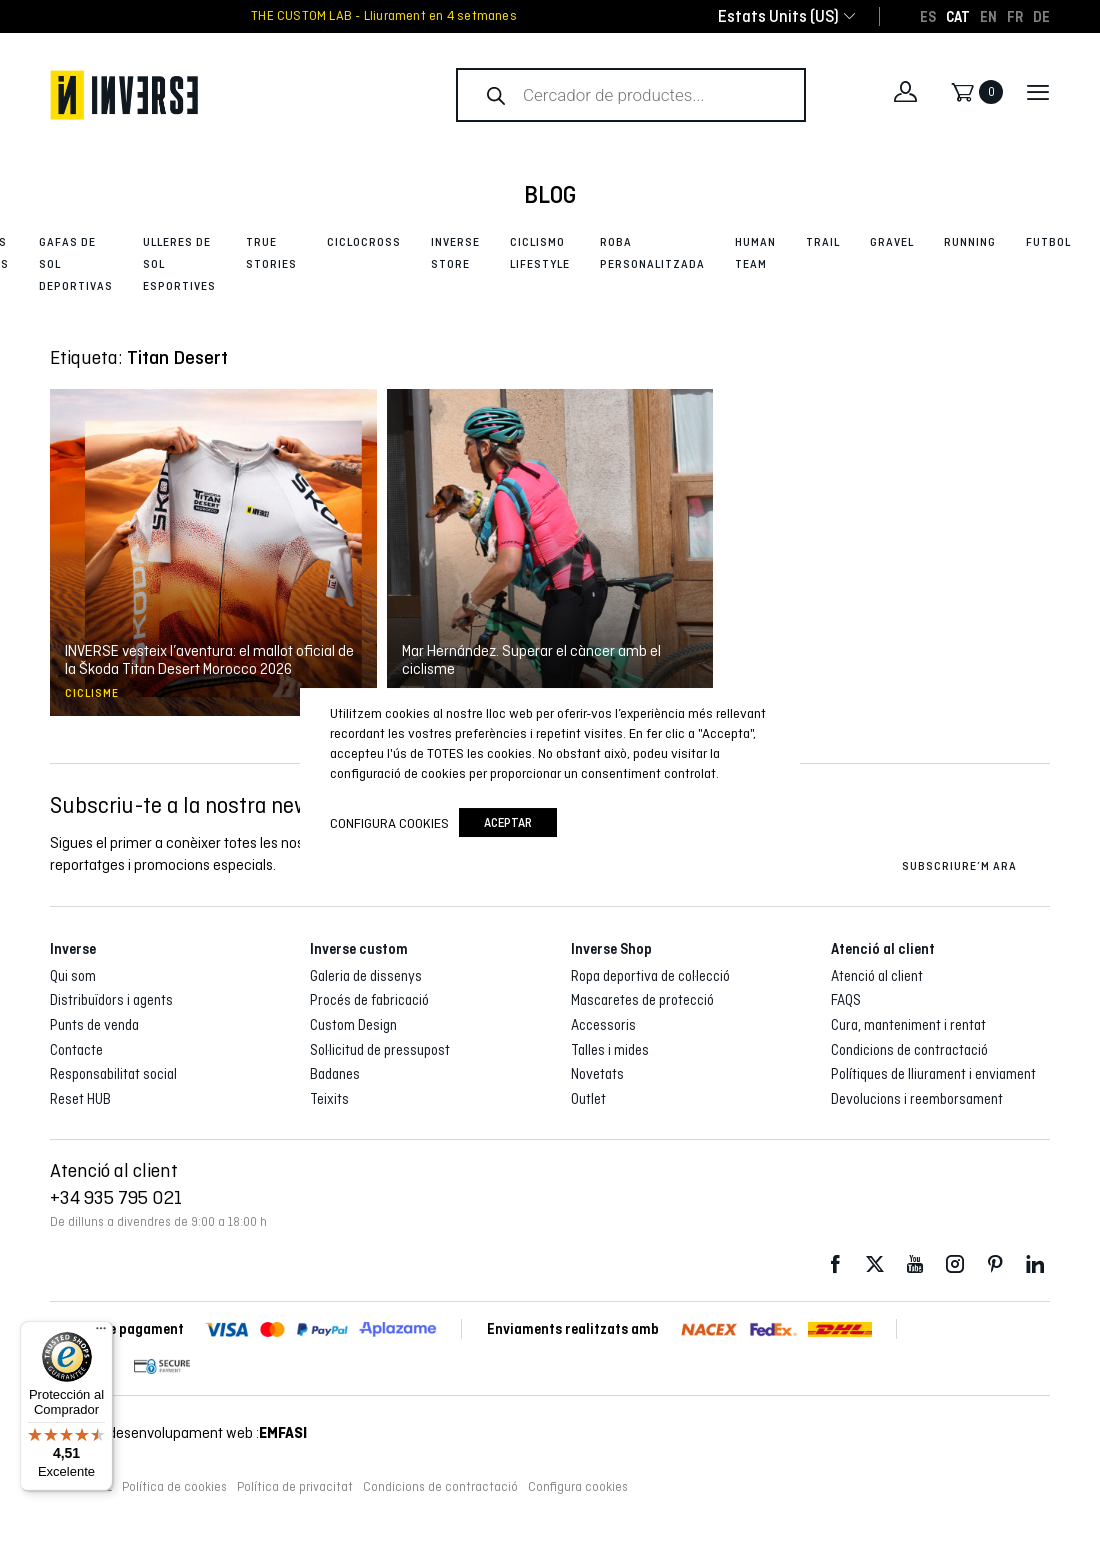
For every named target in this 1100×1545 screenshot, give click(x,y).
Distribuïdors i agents (111, 1000)
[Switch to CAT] (958, 16)
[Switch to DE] (1041, 16)
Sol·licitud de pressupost (380, 1050)
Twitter (875, 1264)
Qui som (73, 976)
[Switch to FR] (1015, 16)
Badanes (335, 1074)
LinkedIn (1035, 1264)
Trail (823, 242)
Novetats (597, 1074)
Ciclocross (364, 242)
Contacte (76, 1050)
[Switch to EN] (988, 16)
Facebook (835, 1264)
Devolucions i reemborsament (917, 1099)
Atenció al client (877, 976)
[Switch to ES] (928, 16)
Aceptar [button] (508, 822)
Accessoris (603, 1025)
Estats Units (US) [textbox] (778, 16)
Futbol (1048, 242)
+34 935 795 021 (116, 1197)
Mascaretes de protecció (642, 1000)
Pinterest (995, 1264)
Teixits (329, 1099)
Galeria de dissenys (366, 976)
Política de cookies (174, 1487)
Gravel (892, 242)
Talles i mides (610, 1050)
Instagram (955, 1264)
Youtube (915, 1264)
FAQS (846, 1000)
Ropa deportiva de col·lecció (650, 976)
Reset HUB (80, 1099)
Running (970, 242)
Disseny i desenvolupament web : (178, 1432)
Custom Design (353, 1025)
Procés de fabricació (369, 1000)
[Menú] (101, 1333)
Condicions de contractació (909, 1050)
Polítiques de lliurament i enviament (933, 1074)
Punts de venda (94, 1025)
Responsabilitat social (113, 1074)
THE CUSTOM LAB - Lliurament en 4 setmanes (384, 16)
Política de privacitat (295, 1487)
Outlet (588, 1099)
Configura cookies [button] (578, 1487)
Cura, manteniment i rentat (908, 1025)
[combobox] (778, 16)
